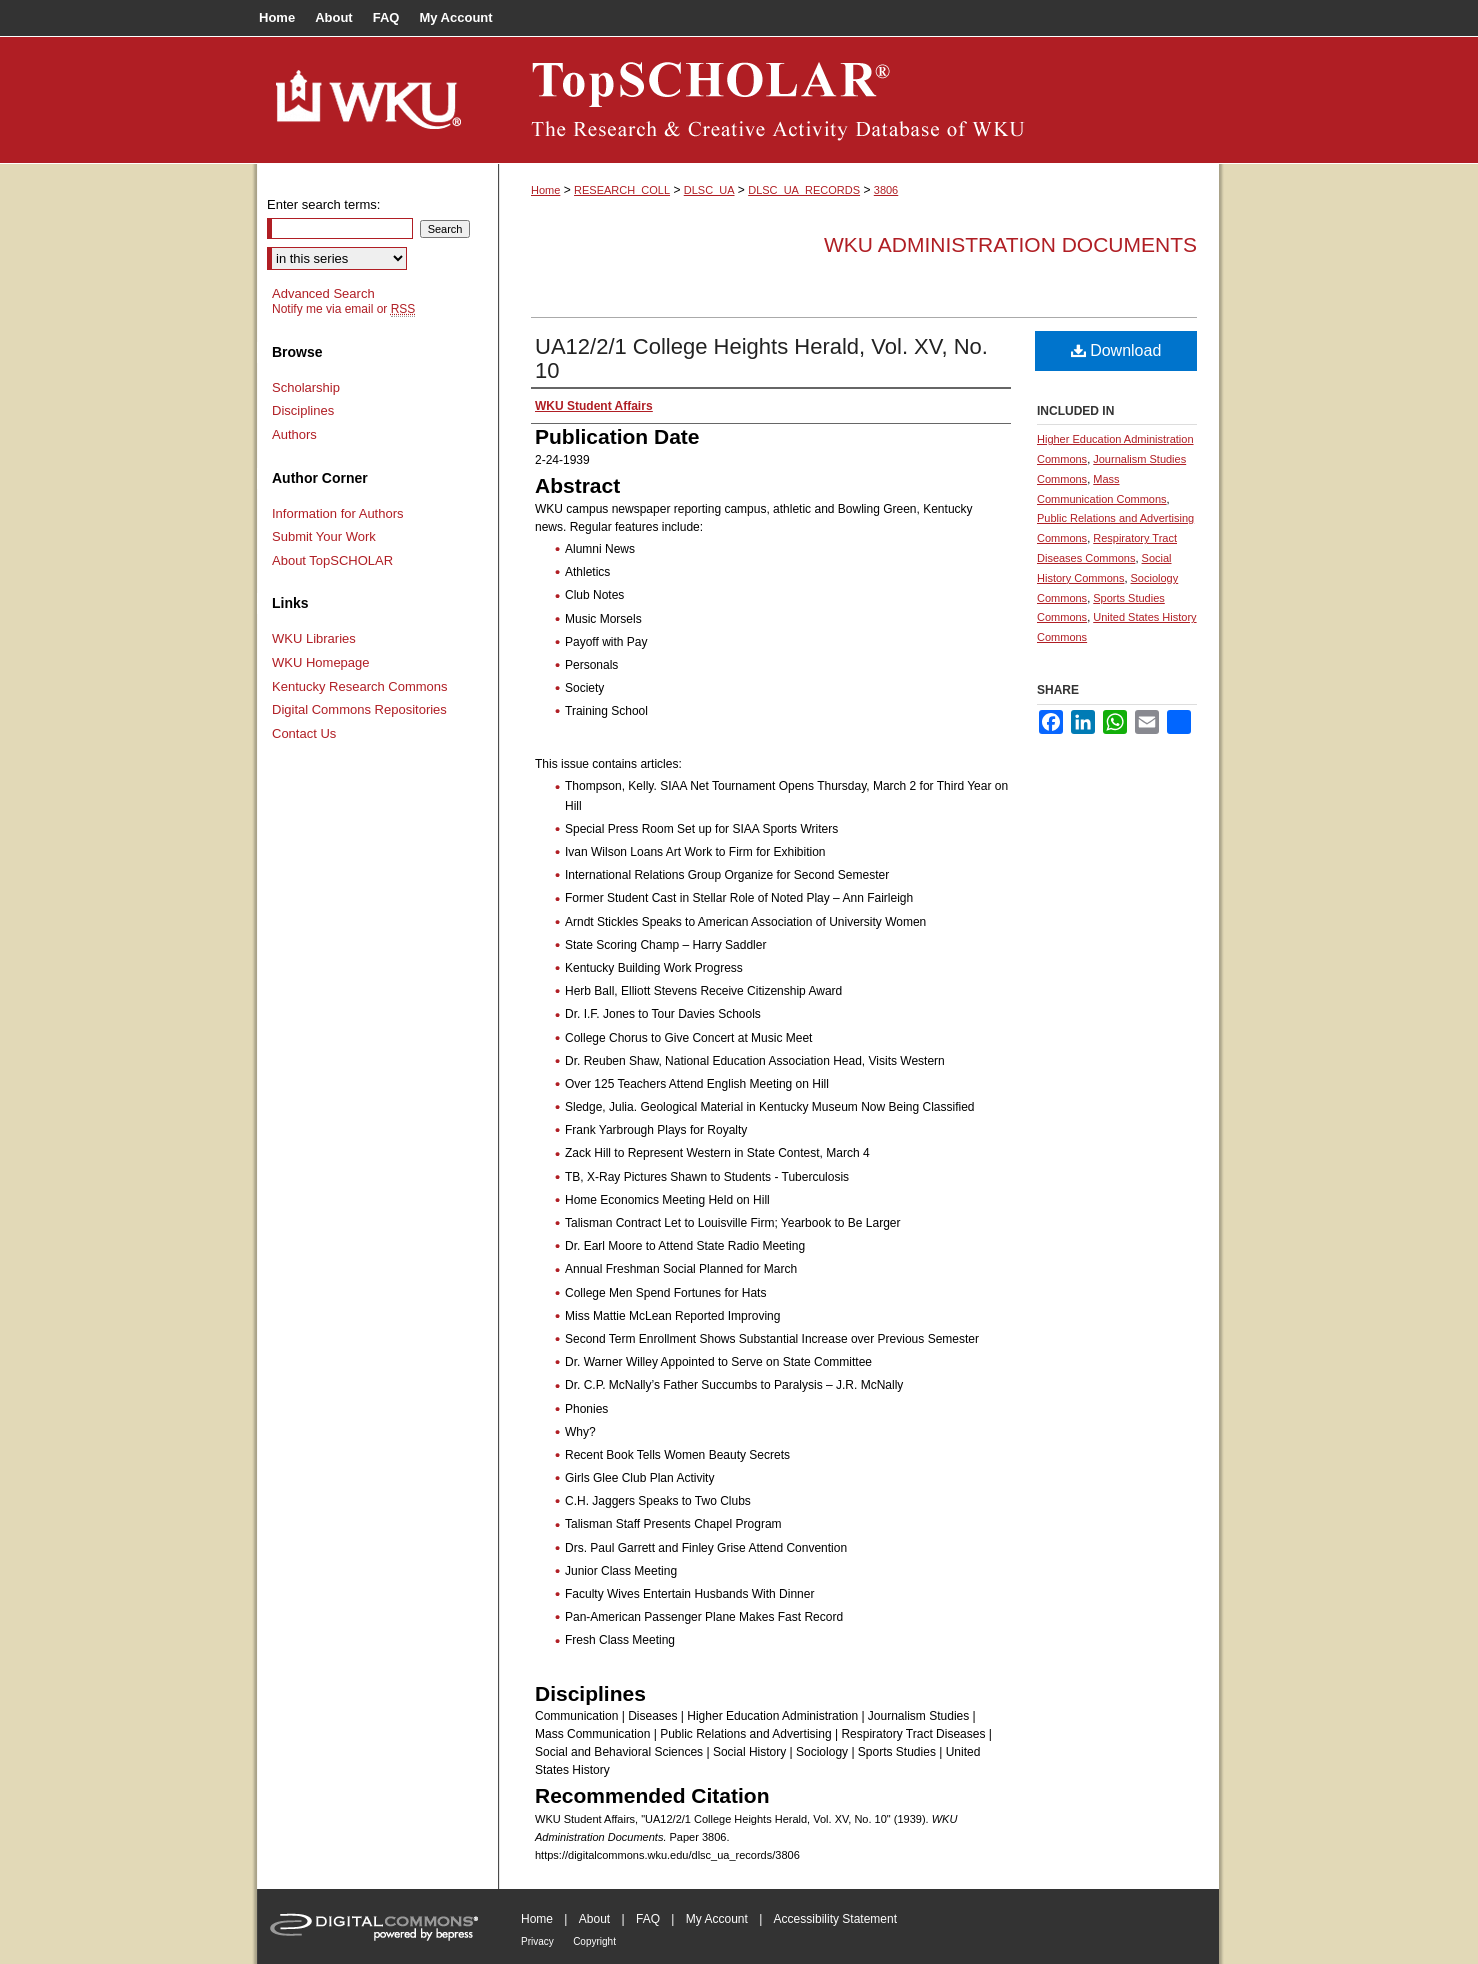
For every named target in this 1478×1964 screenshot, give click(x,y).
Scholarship (306, 387)
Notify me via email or (343, 309)
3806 (886, 190)
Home (545, 190)
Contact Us (304, 733)
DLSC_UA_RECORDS (804, 190)
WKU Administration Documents (1010, 244)
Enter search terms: (323, 204)
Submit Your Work (324, 536)
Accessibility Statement (835, 1919)
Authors (294, 434)
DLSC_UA (709, 190)
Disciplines (303, 410)
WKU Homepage (321, 662)
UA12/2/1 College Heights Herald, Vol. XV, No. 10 (761, 358)
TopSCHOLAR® (859, 100)
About (594, 1919)
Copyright (594, 1941)
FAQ (648, 1919)
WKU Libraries (314, 638)
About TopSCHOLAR (332, 560)
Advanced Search (323, 293)
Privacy (537, 1941)
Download (1116, 350)
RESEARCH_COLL (622, 190)
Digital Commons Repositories (359, 709)
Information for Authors (338, 513)
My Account (717, 1919)
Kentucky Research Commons (360, 686)
